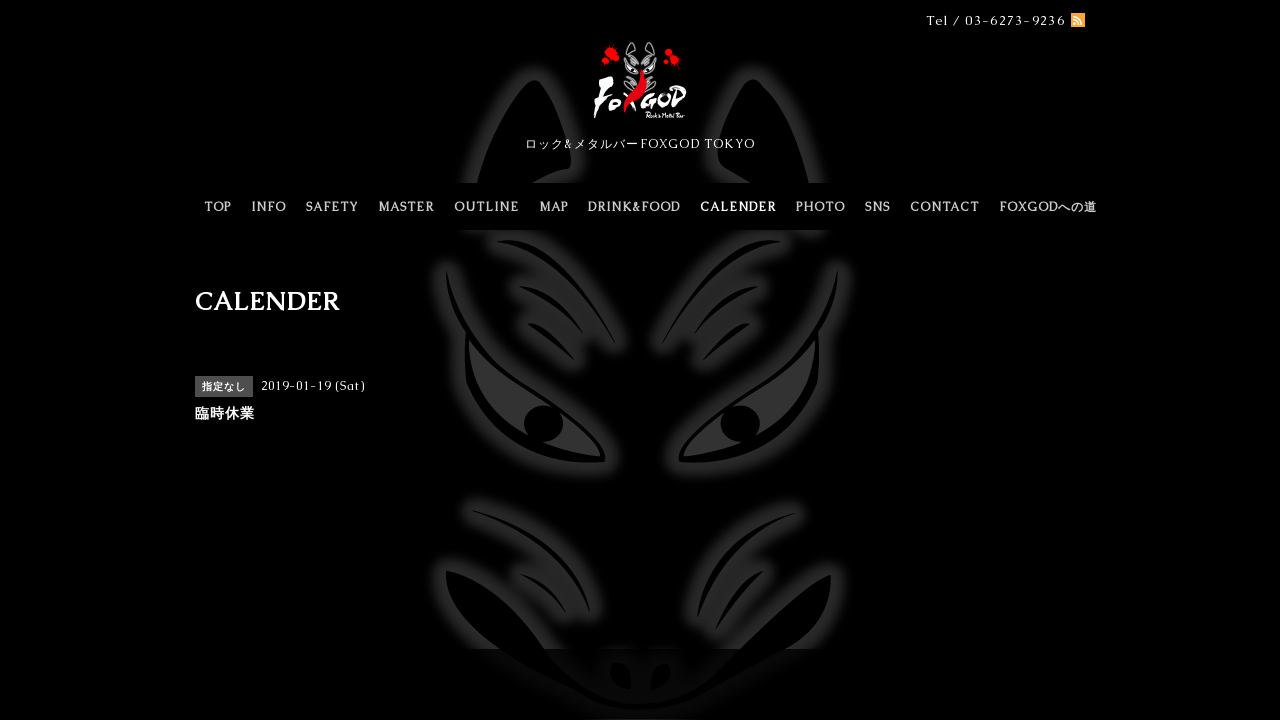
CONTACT (944, 207)
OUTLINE (486, 207)
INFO (268, 207)
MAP (553, 207)
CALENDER (738, 207)
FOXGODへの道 (1048, 207)
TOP (217, 207)
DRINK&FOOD (634, 207)
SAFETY (332, 207)
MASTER (406, 207)
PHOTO (820, 207)
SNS (877, 207)
